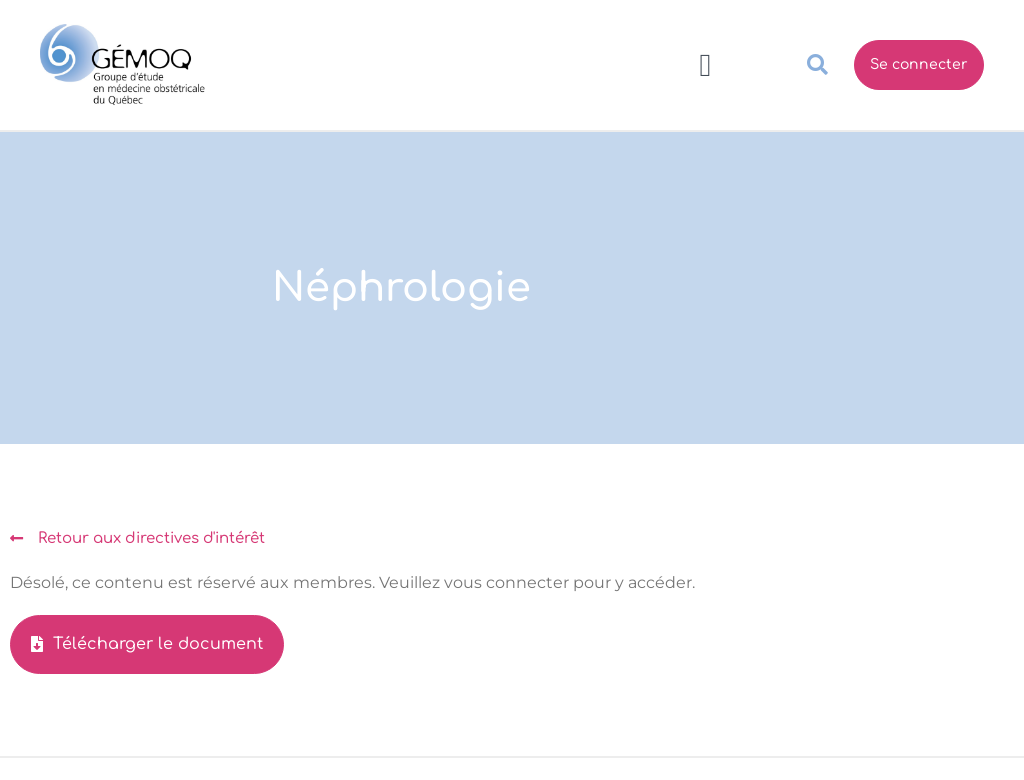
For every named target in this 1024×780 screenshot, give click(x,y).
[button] (705, 65)
